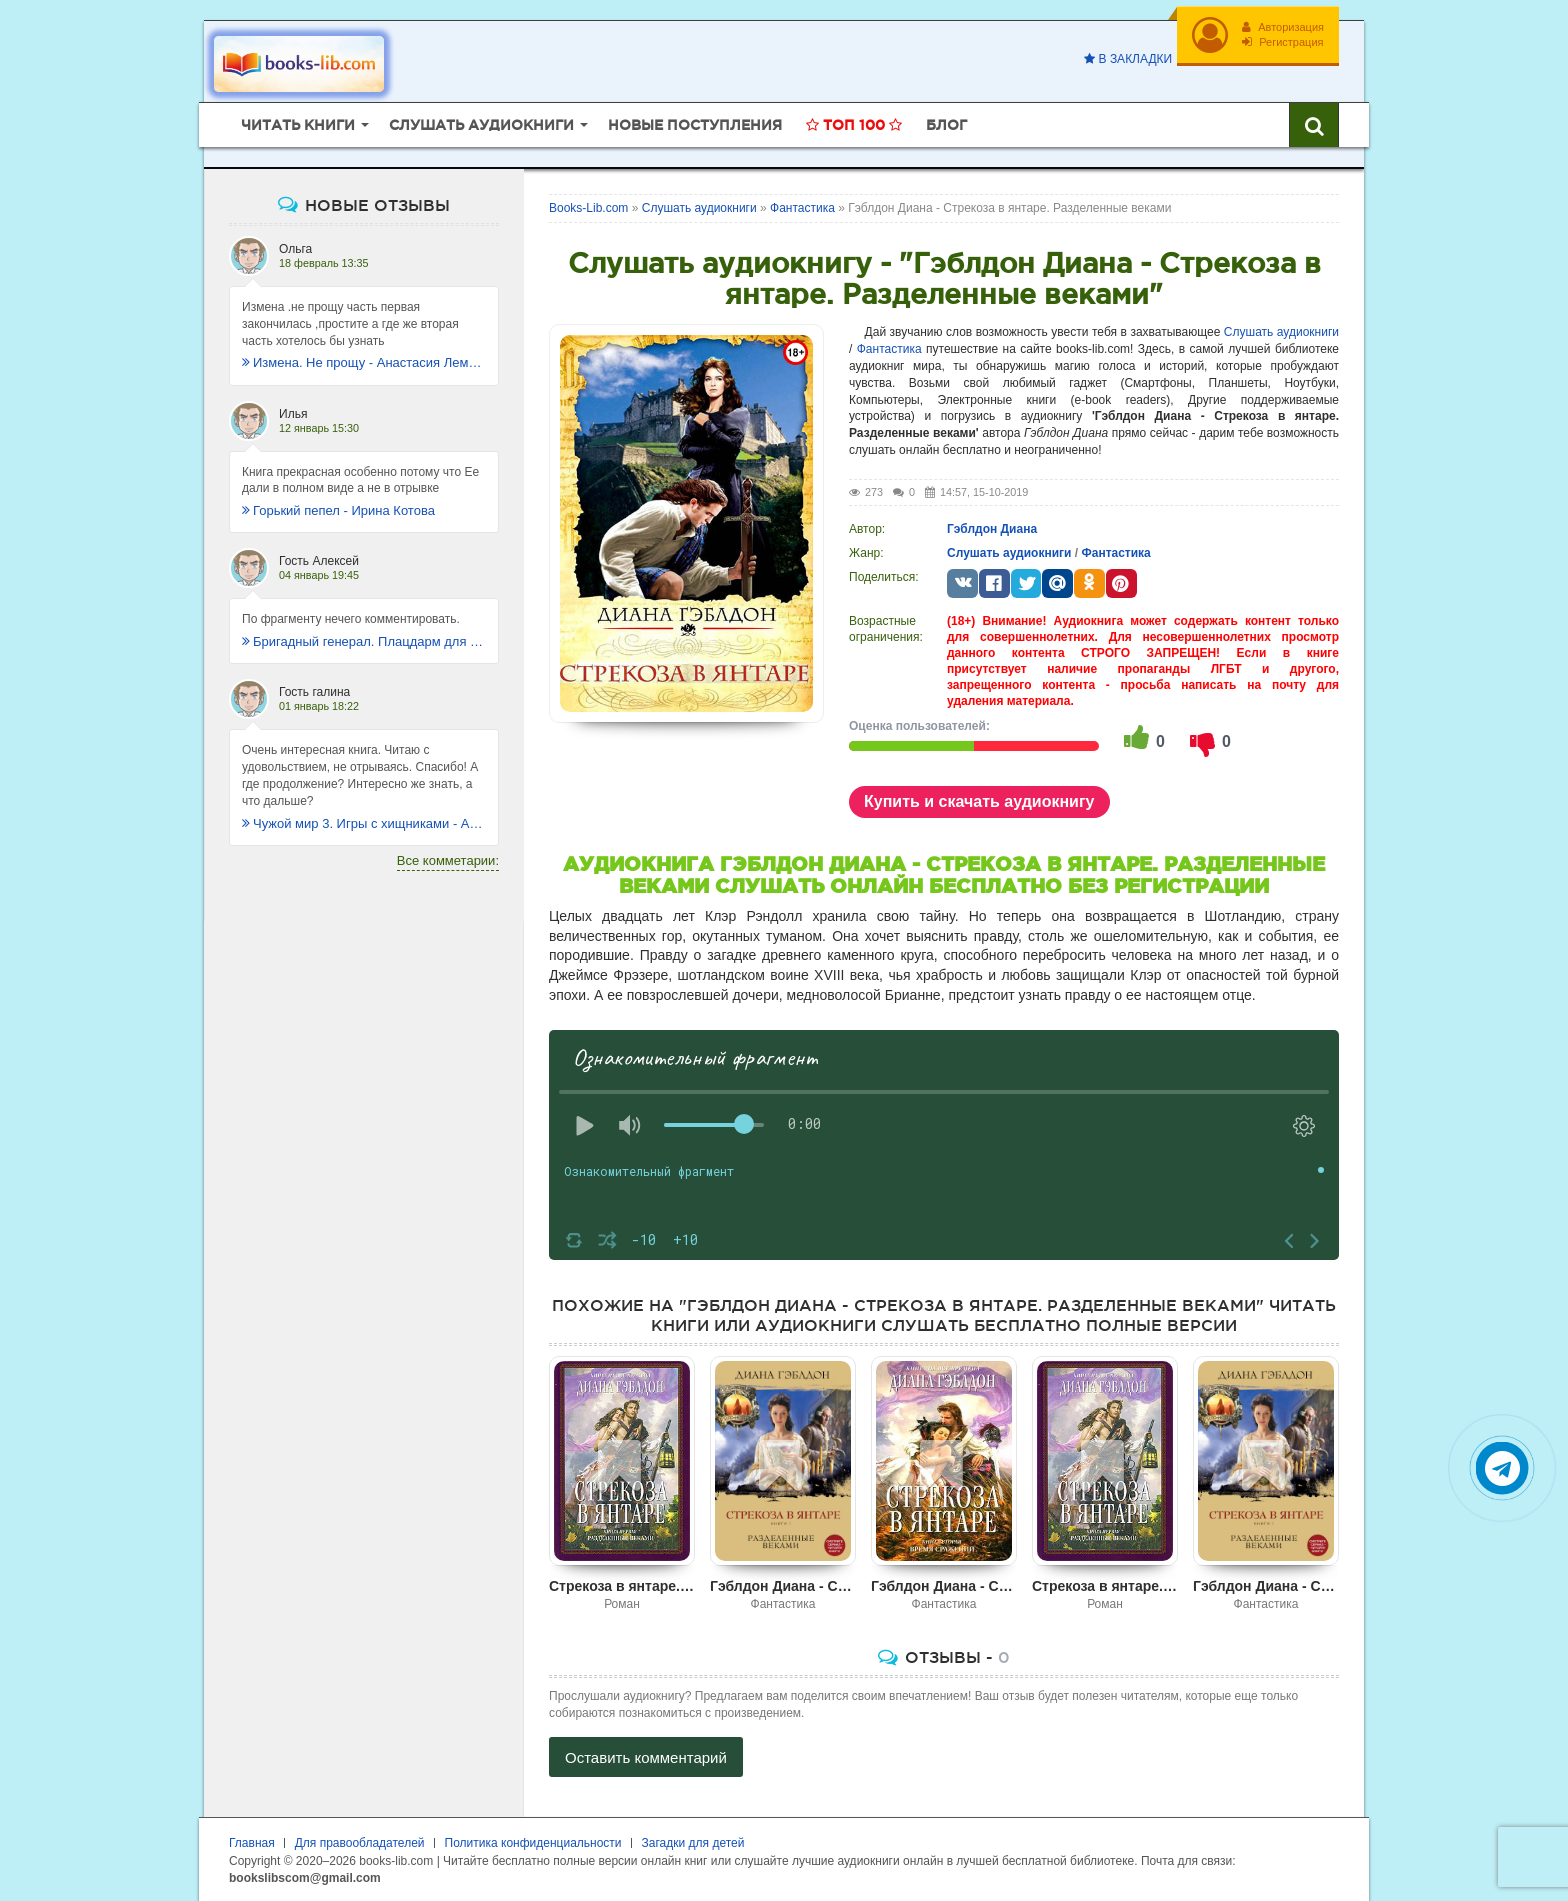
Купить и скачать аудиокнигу (979, 801)
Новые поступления (695, 125)
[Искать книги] (1314, 125)
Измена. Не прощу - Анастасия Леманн (364, 362)
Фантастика (889, 349)
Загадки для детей (693, 1843)
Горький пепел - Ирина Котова (338, 510)
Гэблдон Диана (992, 529)
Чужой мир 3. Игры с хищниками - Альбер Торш (364, 823)
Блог (946, 125)
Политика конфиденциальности (533, 1843)
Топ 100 (854, 125)
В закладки (1128, 59)
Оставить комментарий (646, 1757)
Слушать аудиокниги (1281, 332)
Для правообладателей (360, 1843)
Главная (252, 1843)
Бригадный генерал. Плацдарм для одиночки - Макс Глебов (364, 641)
